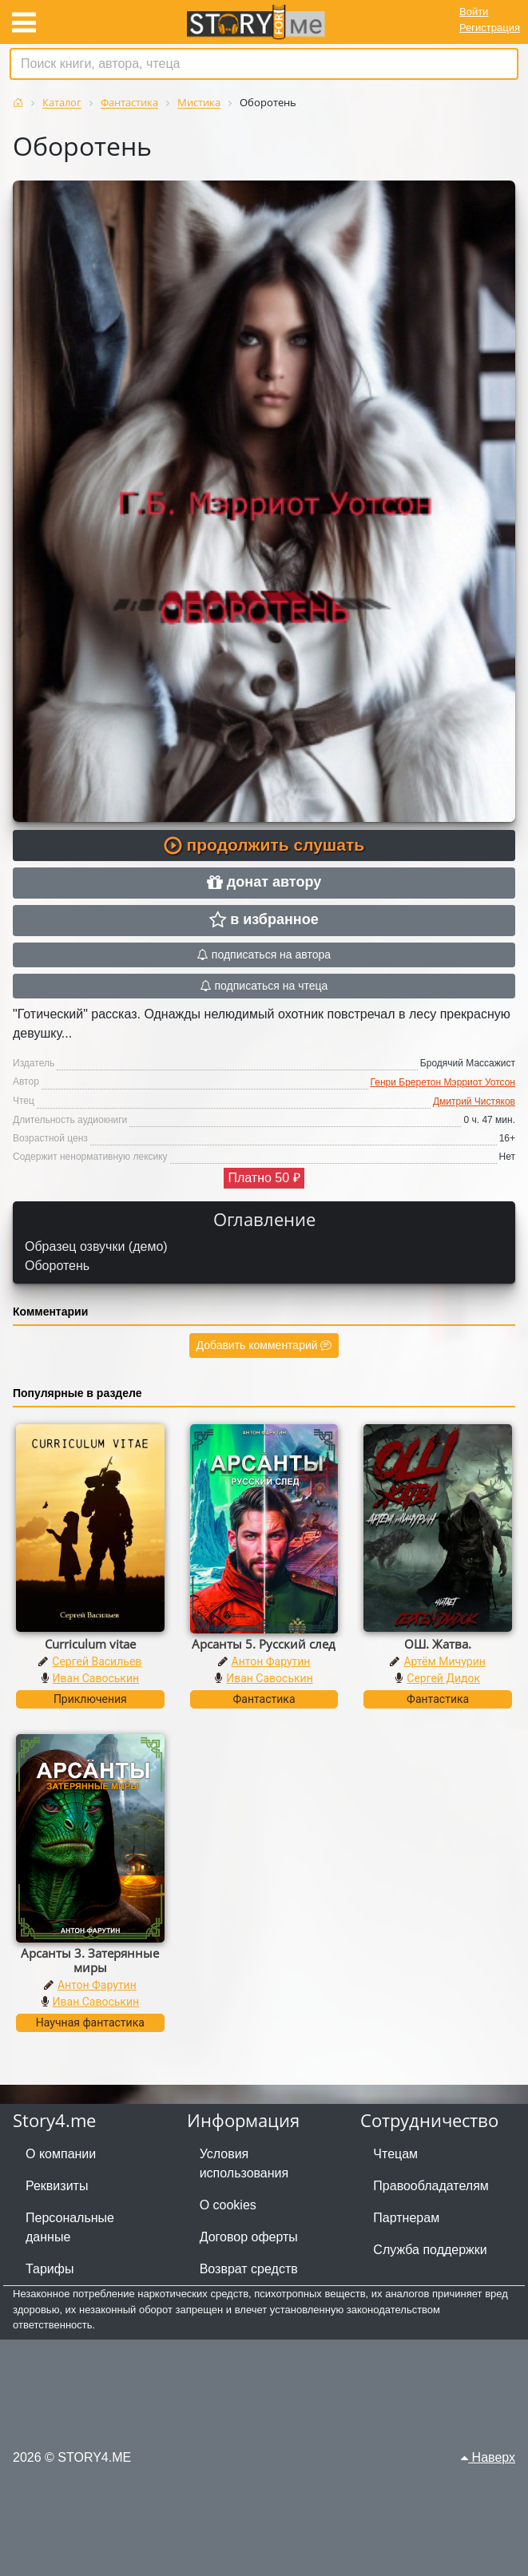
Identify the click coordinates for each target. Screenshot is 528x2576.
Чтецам (395, 2154)
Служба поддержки (429, 2249)
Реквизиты (57, 2186)
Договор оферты (249, 2237)
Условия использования (244, 2163)
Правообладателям (431, 2186)
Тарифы (49, 2269)
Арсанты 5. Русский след (263, 1644)
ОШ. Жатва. (437, 1644)
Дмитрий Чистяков (474, 1101)
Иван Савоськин (96, 1678)
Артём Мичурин (444, 1661)
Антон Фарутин (271, 1661)
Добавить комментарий (264, 1345)
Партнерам (406, 2218)
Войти (473, 12)
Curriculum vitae (90, 1644)
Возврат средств (249, 2269)
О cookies (228, 2205)
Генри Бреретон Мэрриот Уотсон (443, 1082)
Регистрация (489, 28)
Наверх (488, 2457)
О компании (61, 2154)
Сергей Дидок (443, 1678)
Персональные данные (70, 2227)
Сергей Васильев (96, 1661)
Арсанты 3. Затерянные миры (90, 1960)
